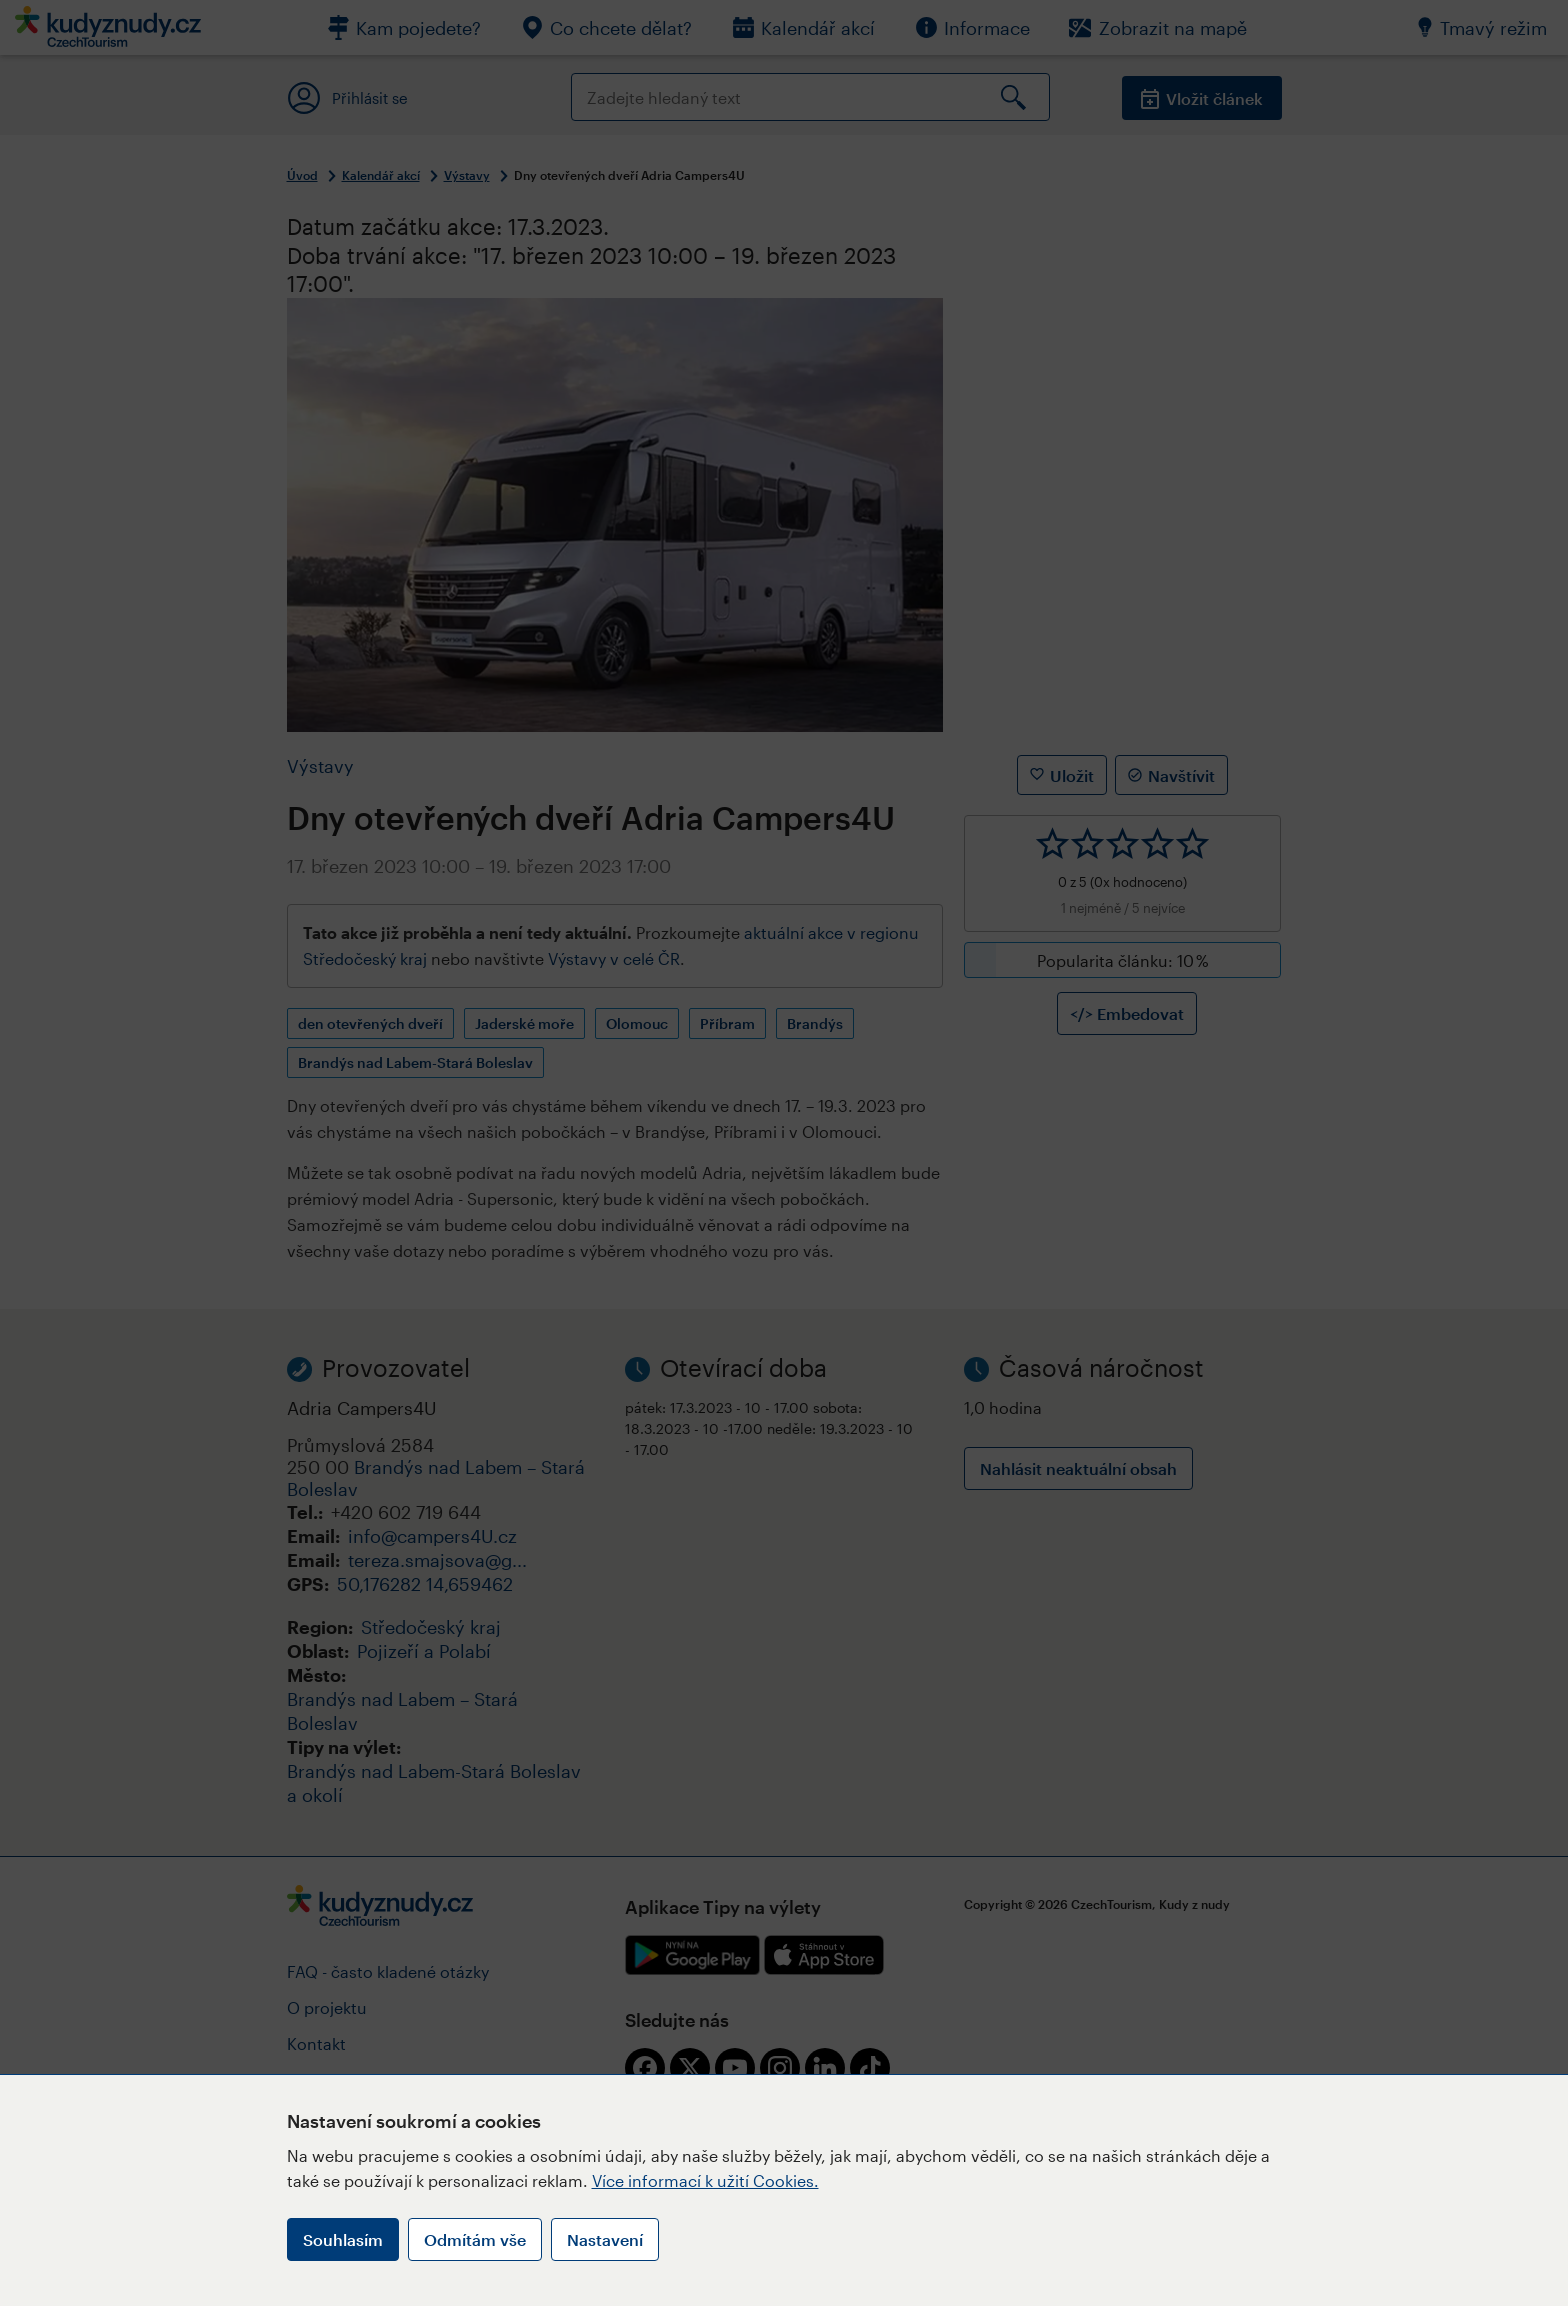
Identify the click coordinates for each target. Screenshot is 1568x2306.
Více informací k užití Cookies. (705, 2180)
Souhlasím (343, 2239)
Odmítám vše (475, 2239)
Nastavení (605, 2239)
